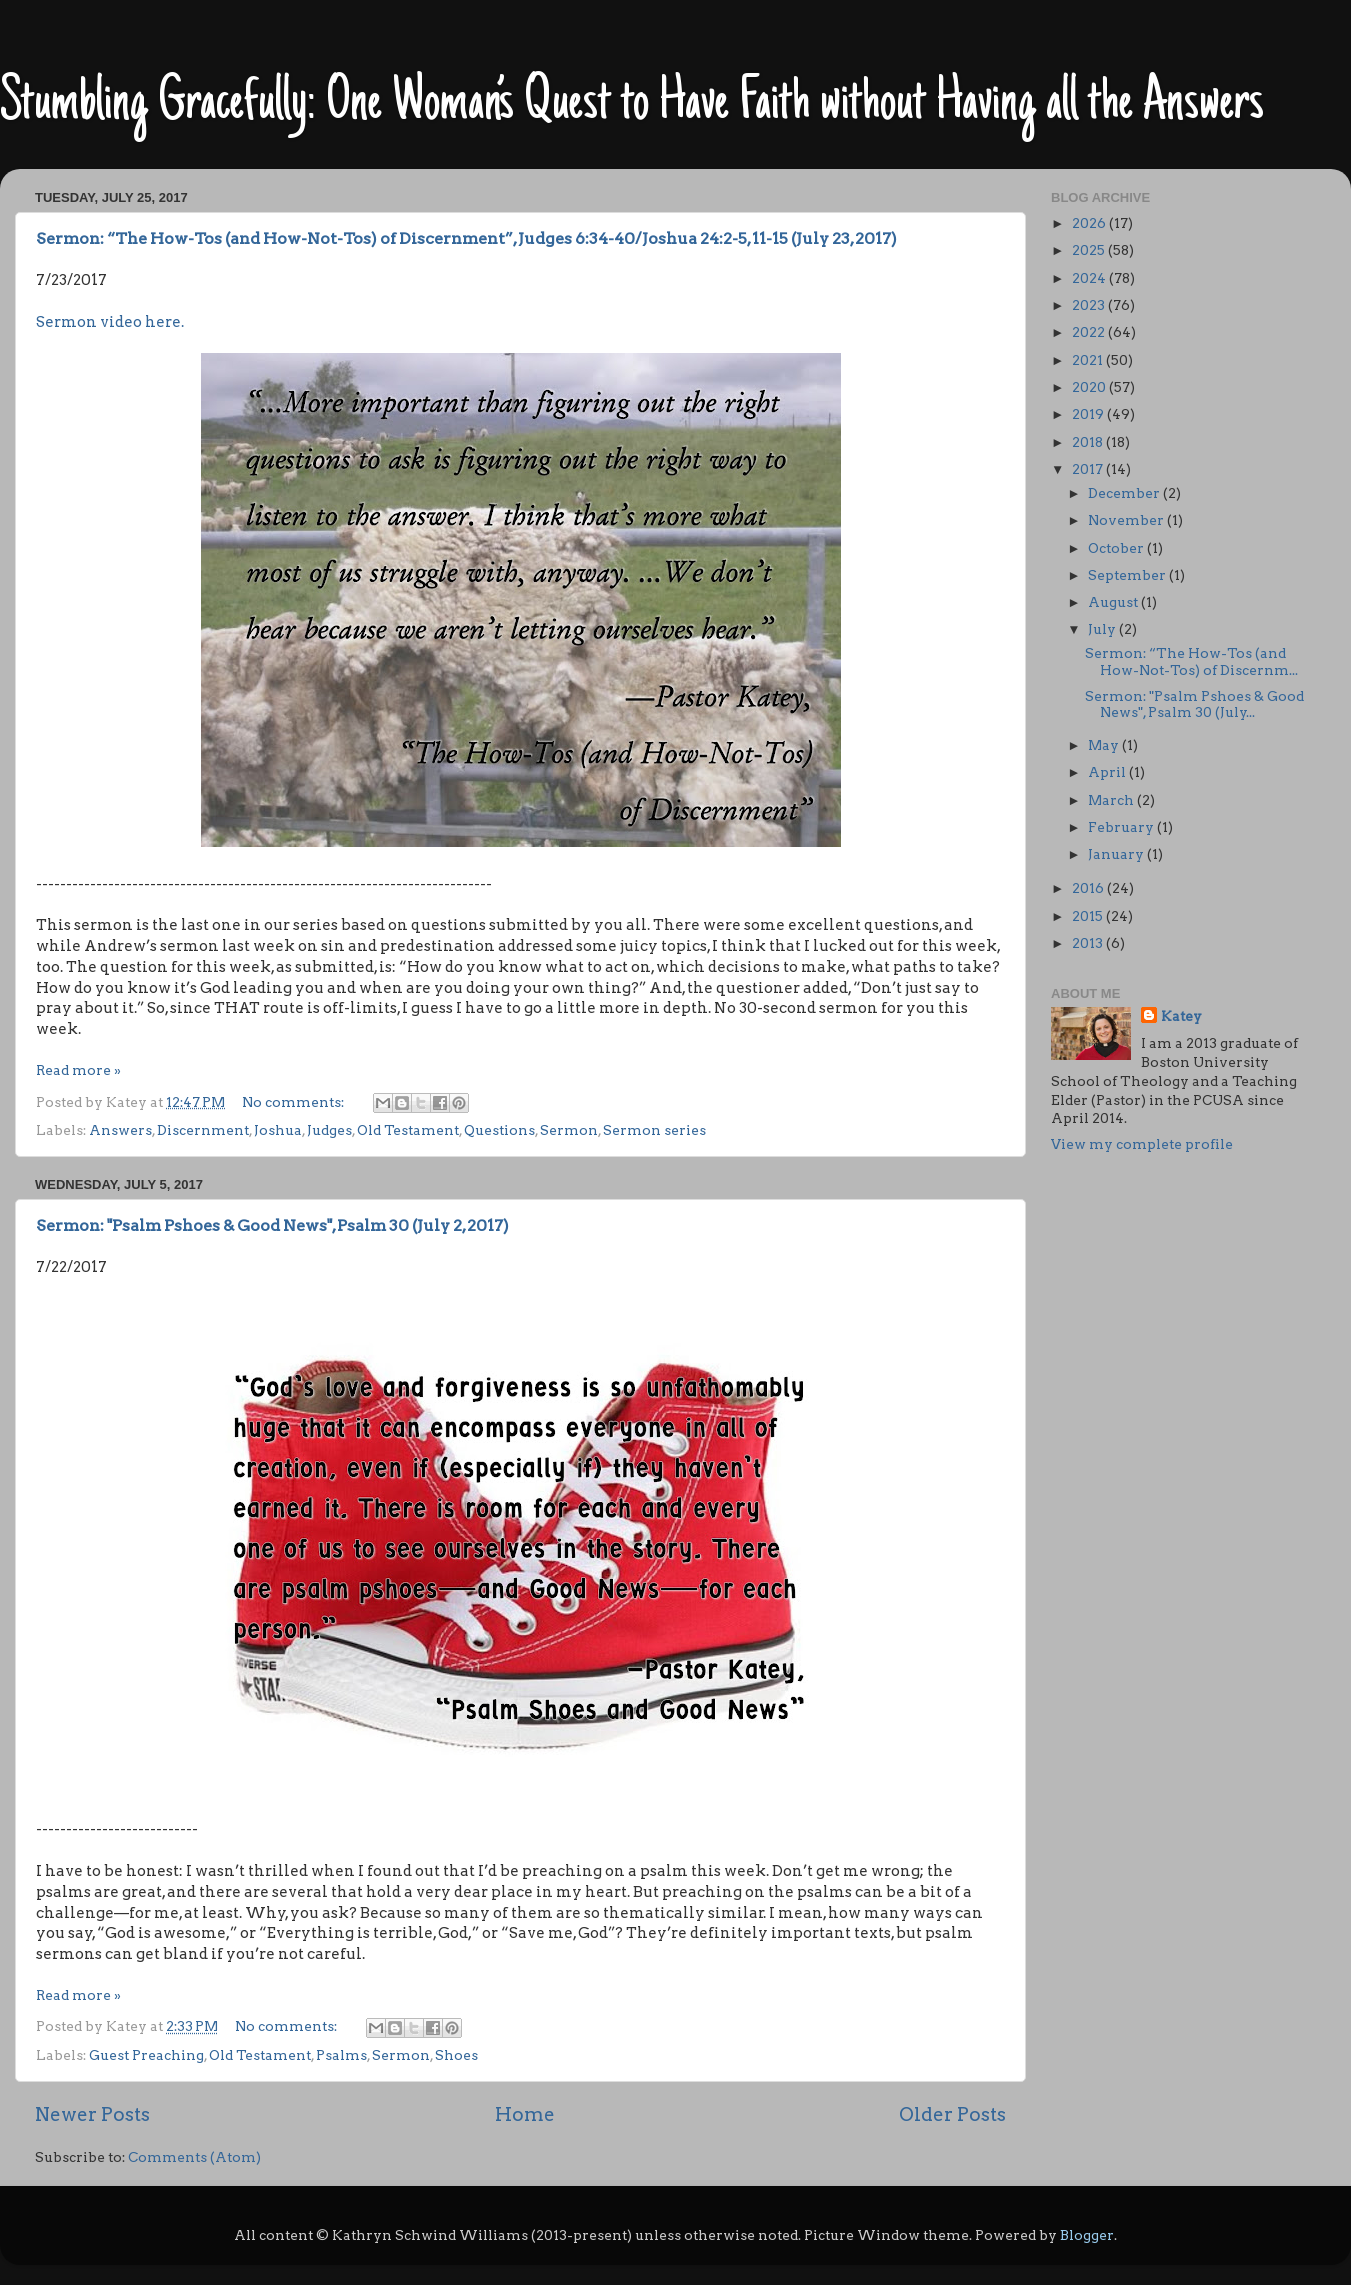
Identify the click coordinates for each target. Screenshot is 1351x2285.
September (1128, 575)
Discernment (203, 1130)
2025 (1090, 250)
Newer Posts (92, 2114)
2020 (1090, 387)
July (1103, 629)
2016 (1089, 888)
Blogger (1087, 2235)
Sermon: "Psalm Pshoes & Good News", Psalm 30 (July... (1194, 704)
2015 (1089, 916)
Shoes (456, 2055)
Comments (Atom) (194, 2157)
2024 (1090, 278)
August (1114, 602)
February (1122, 827)
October (1117, 548)
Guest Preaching (146, 2055)
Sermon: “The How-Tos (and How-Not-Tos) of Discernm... (1191, 661)
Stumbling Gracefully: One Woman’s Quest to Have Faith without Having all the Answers (632, 104)
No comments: (294, 1102)
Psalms (341, 2055)
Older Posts (952, 2114)
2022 (1090, 332)
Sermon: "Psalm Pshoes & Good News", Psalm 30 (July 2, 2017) (272, 1225)
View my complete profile (1142, 1144)
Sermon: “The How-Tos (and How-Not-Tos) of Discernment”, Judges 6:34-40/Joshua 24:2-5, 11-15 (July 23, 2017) (466, 238)
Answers (120, 1130)
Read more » (78, 1070)
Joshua (278, 1130)
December (1125, 493)
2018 (1089, 442)
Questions (499, 1130)
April (1108, 772)
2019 (1089, 414)
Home (525, 2114)
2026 (1090, 223)
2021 (1089, 360)
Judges (329, 1130)
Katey (1181, 1016)
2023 (1090, 305)
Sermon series (654, 1130)
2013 (1089, 943)
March (1112, 800)
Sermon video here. (110, 322)
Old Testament (408, 1130)
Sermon (569, 1130)
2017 (1089, 469)
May (1105, 745)
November (1127, 520)
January (1117, 854)
